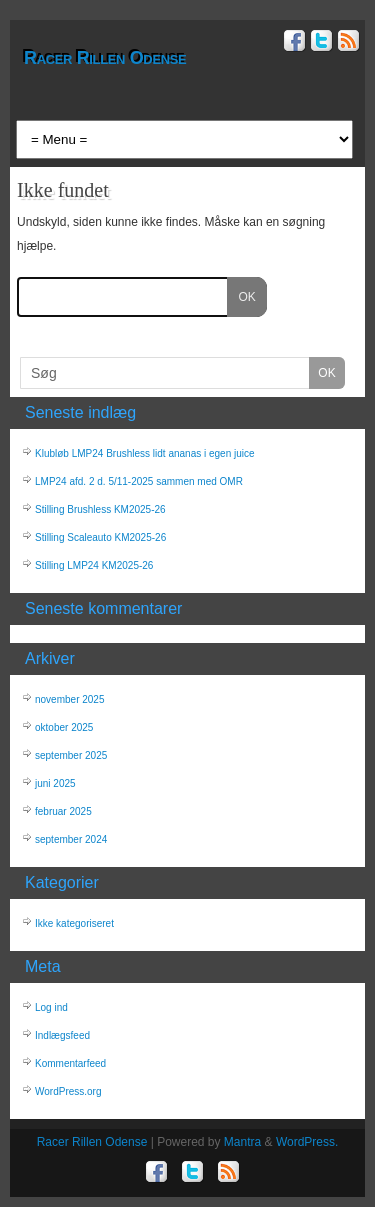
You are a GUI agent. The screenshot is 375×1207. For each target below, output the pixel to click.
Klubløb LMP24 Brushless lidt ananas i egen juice (145, 453)
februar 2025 (63, 811)
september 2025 (71, 755)
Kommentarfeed (70, 1063)
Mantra (242, 1142)
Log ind (51, 1007)
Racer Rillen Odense (105, 58)
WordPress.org (68, 1091)
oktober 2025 (64, 727)
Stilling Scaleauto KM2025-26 (100, 537)
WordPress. (307, 1142)
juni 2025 (55, 783)
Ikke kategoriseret (74, 923)
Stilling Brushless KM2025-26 (100, 509)
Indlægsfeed (62, 1035)
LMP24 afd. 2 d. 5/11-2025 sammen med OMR (139, 481)
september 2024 (71, 839)
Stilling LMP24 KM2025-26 (94, 565)
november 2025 (70, 699)
